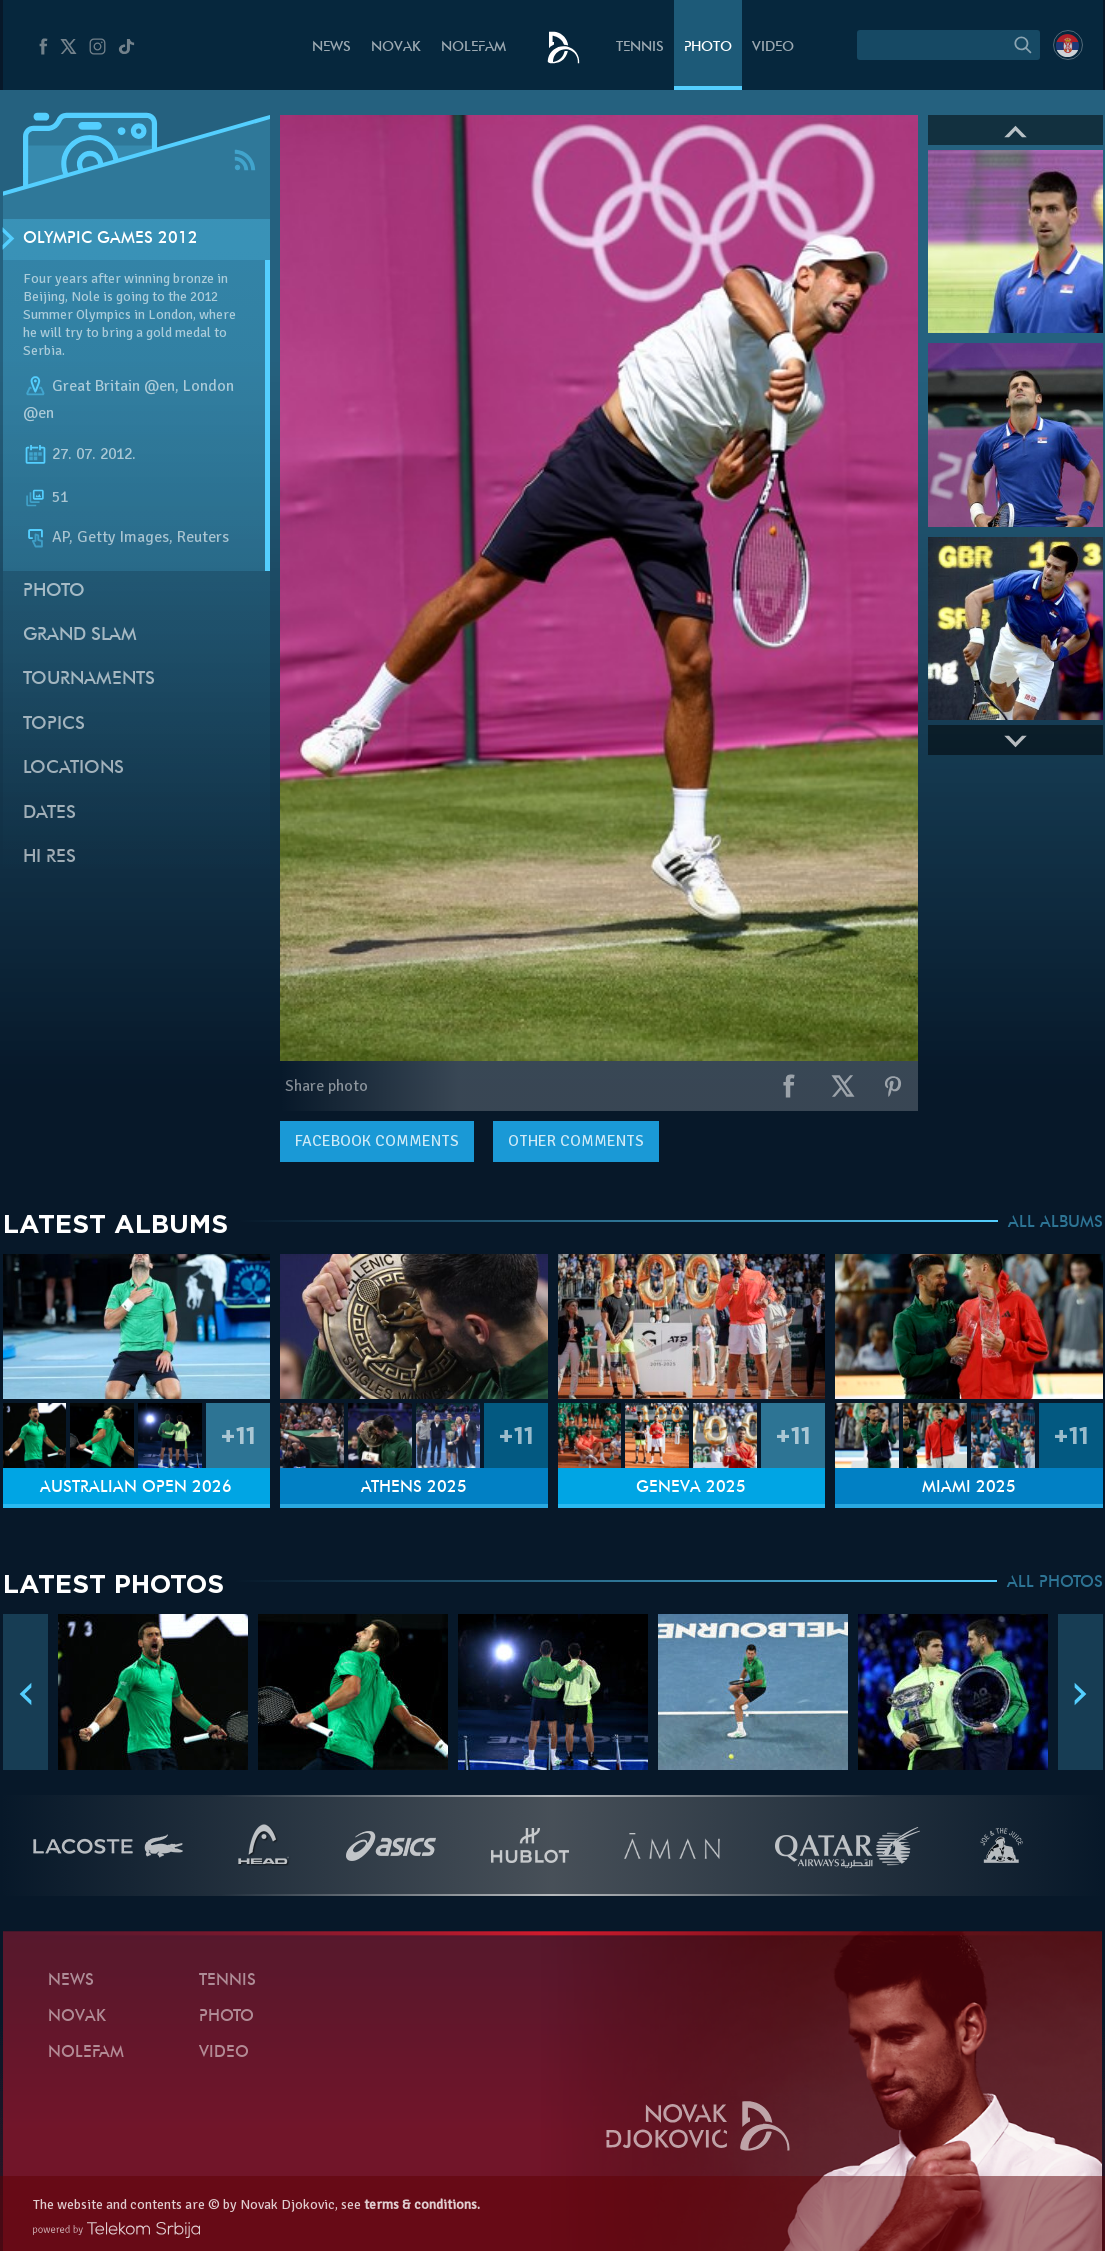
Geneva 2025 (691, 1488)
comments (377, 1141)
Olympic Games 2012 (110, 239)
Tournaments (89, 679)
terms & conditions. (422, 2204)
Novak (396, 47)
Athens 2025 (414, 1488)
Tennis (640, 47)
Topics (54, 724)
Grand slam (80, 635)
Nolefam (473, 47)
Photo (708, 47)
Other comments (576, 1141)
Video (773, 47)
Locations (73, 768)
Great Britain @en (113, 386)
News (331, 47)
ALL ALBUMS (1055, 1223)
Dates (49, 813)
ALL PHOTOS (1055, 1583)
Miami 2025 (969, 1488)
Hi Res (49, 857)
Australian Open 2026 (136, 1488)
